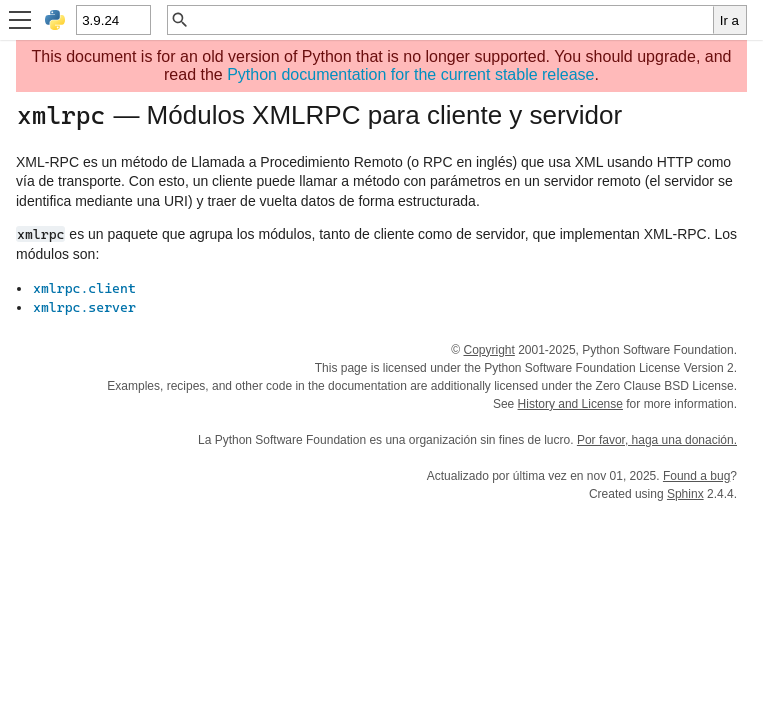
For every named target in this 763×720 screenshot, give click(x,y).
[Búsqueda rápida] (451, 20)
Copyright (488, 350)
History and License (570, 404)
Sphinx (685, 494)
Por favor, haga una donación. (657, 440)
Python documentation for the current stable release (410, 74)
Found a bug (696, 476)
